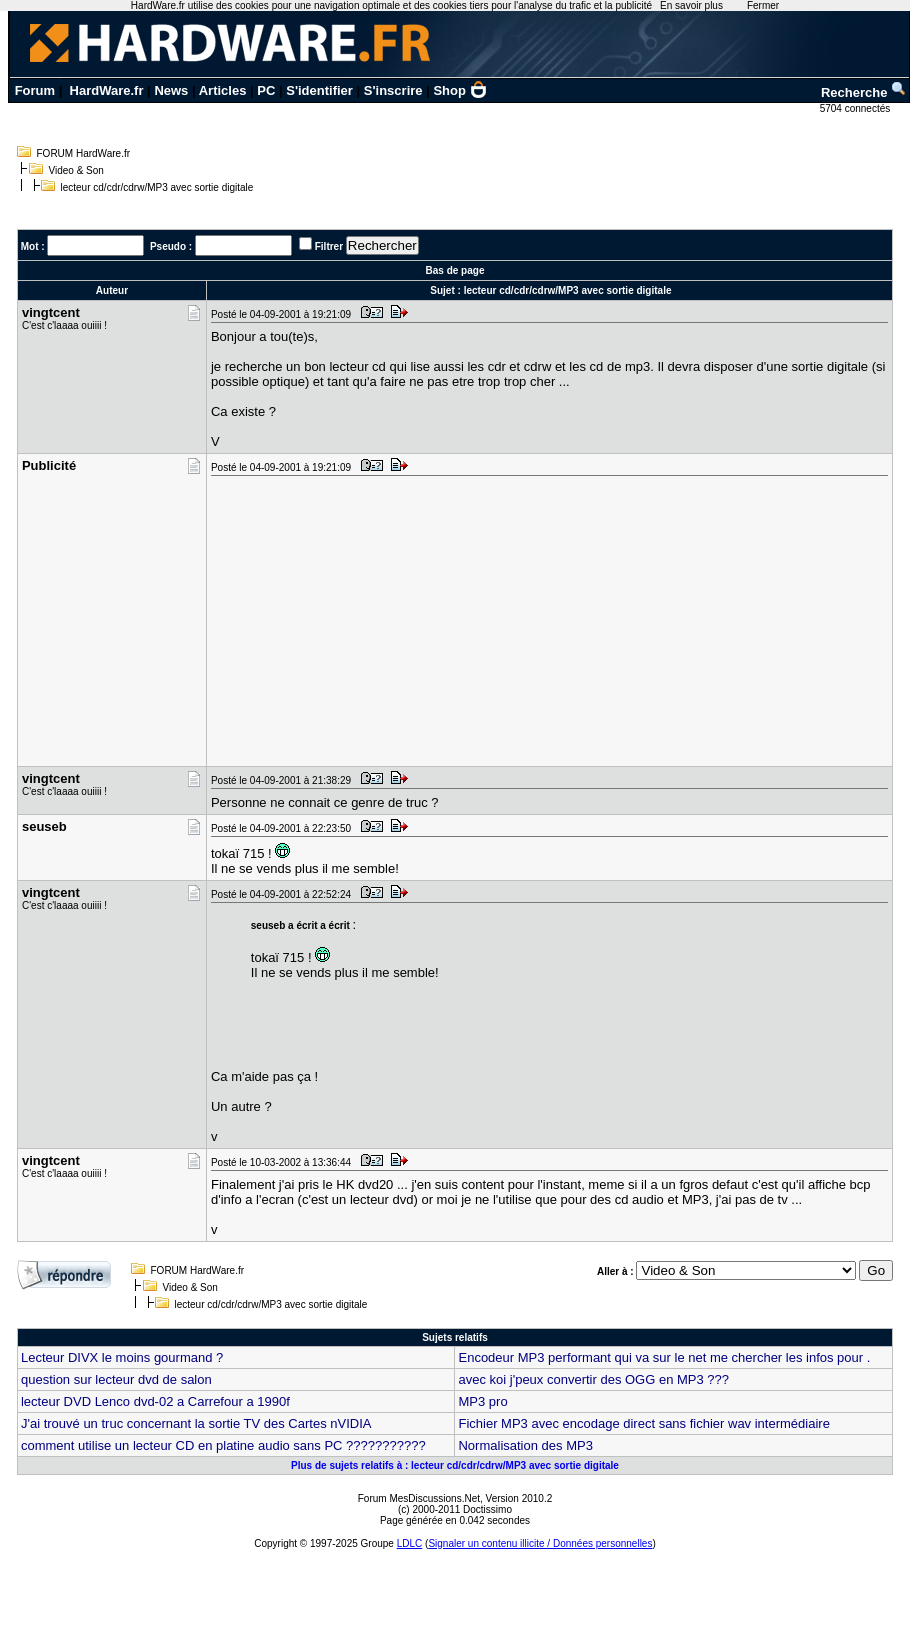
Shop (460, 90)
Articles (223, 90)
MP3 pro (482, 1401)
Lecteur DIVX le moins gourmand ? (122, 1357)
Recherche (864, 92)
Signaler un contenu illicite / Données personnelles (540, 1543)
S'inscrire (393, 90)
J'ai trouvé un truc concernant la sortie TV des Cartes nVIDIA (196, 1423)
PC (266, 90)
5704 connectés (856, 108)
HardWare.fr (107, 90)
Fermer (763, 5)
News (171, 90)
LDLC (410, 1543)
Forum (35, 90)
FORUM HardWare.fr (84, 153)
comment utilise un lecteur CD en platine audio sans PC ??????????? (223, 1445)
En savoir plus (691, 5)
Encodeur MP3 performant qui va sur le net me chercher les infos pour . (664, 1357)
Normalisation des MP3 (525, 1445)
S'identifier (319, 90)
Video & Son (76, 170)
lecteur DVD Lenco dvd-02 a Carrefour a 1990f (155, 1401)
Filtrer (329, 246)
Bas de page (455, 270)
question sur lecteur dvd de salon (116, 1379)
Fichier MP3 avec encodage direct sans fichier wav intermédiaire (643, 1423)
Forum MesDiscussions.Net (419, 1498)
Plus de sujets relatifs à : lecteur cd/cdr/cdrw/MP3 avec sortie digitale (455, 1465)
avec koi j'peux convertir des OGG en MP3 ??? (593, 1379)
